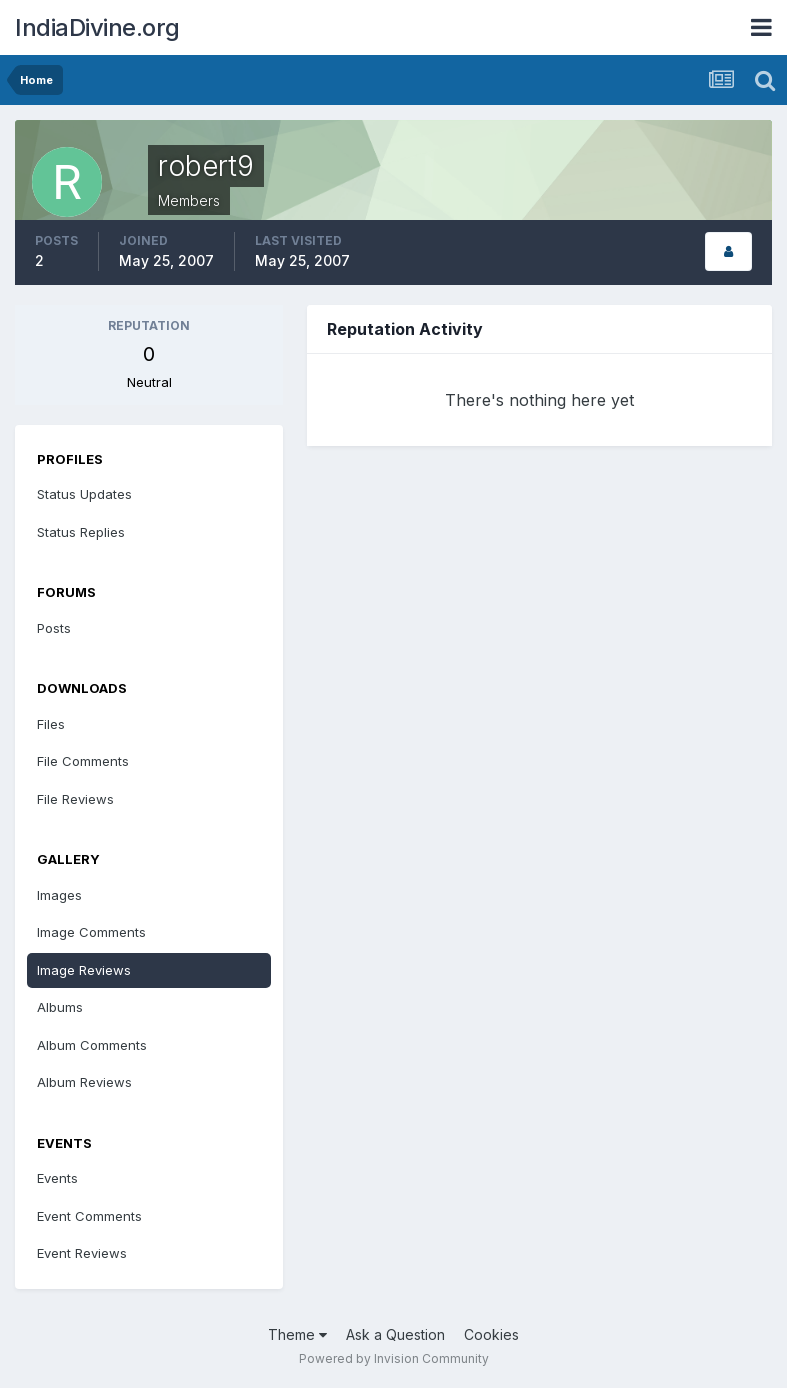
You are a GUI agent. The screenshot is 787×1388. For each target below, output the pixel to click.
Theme (297, 1334)
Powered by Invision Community (394, 1358)
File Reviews (75, 799)
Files (51, 724)
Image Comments (91, 932)
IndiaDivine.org (97, 27)
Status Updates (84, 494)
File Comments (83, 761)
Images (59, 895)
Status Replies (81, 532)
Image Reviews (84, 970)
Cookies (491, 1334)
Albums (60, 1007)
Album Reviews (84, 1082)
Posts (54, 628)
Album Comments (92, 1045)
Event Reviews (82, 1253)
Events (57, 1178)
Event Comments (89, 1216)
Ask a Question (395, 1334)
